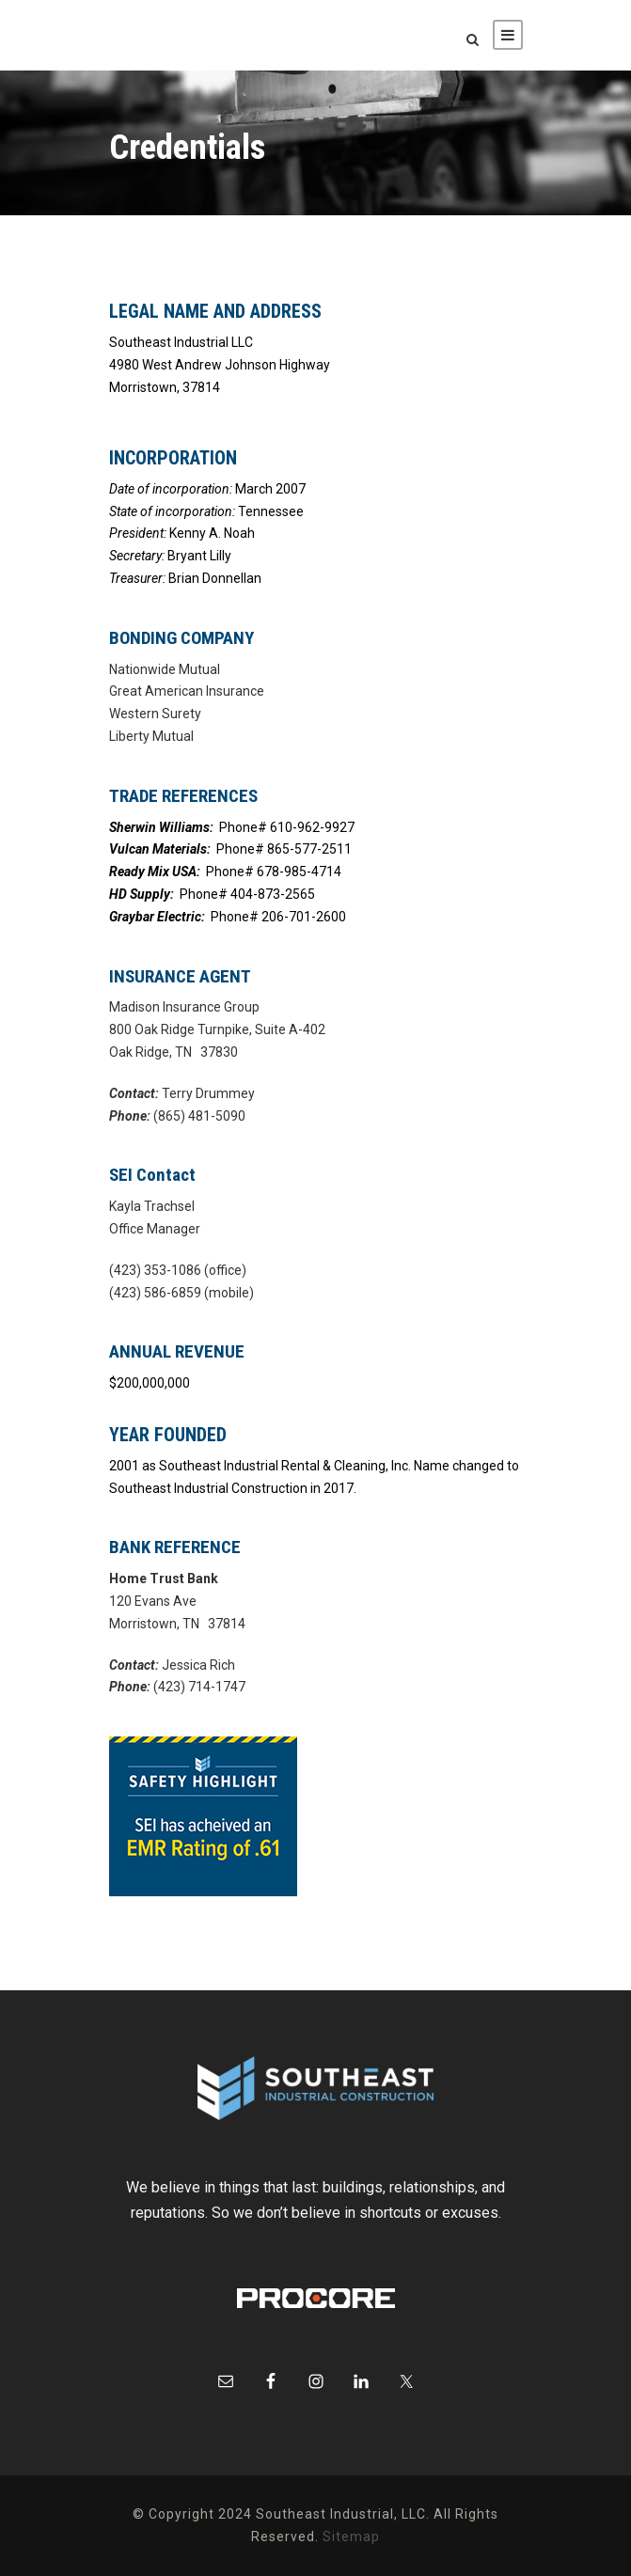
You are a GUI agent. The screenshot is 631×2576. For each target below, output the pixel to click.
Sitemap (351, 2536)
